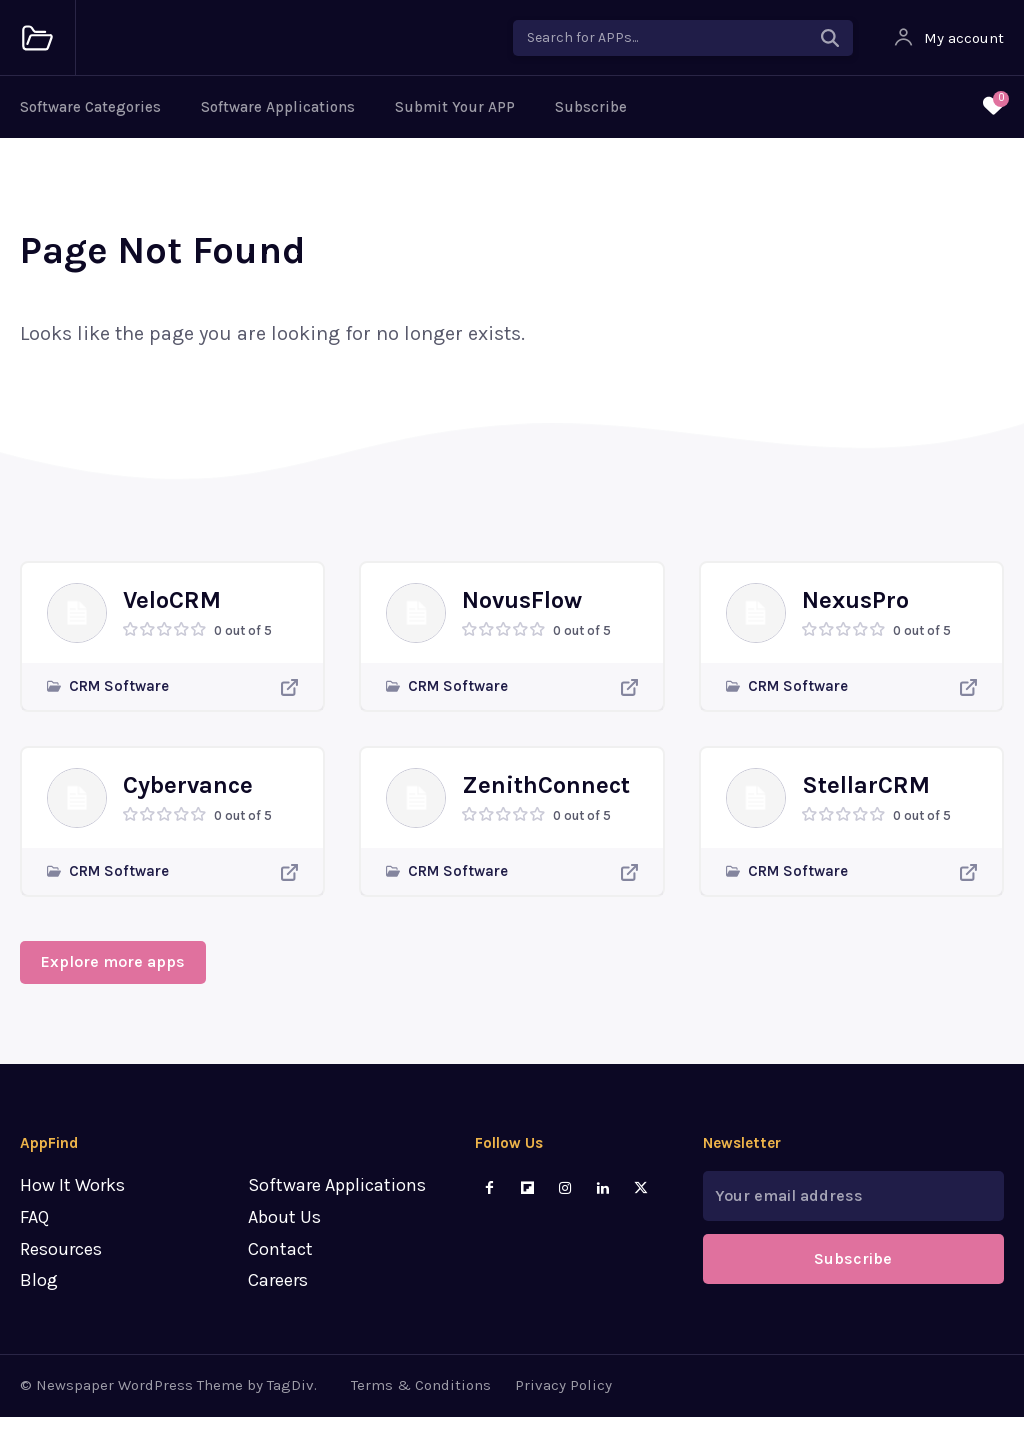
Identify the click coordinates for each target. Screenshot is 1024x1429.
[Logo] (37, 38)
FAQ (34, 1230)
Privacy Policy (563, 1398)
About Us (284, 1230)
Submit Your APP (455, 107)
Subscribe (591, 107)
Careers (278, 1293)
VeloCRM (172, 606)
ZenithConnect (546, 791)
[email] (853, 1209)
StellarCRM (866, 791)
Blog (39, 1293)
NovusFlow (522, 606)
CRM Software (119, 693)
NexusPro (855, 606)
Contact (280, 1261)
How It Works (72, 1198)
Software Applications (278, 107)
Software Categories (90, 107)
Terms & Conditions (421, 1398)
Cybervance (188, 791)
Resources (61, 1261)
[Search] (830, 38)
